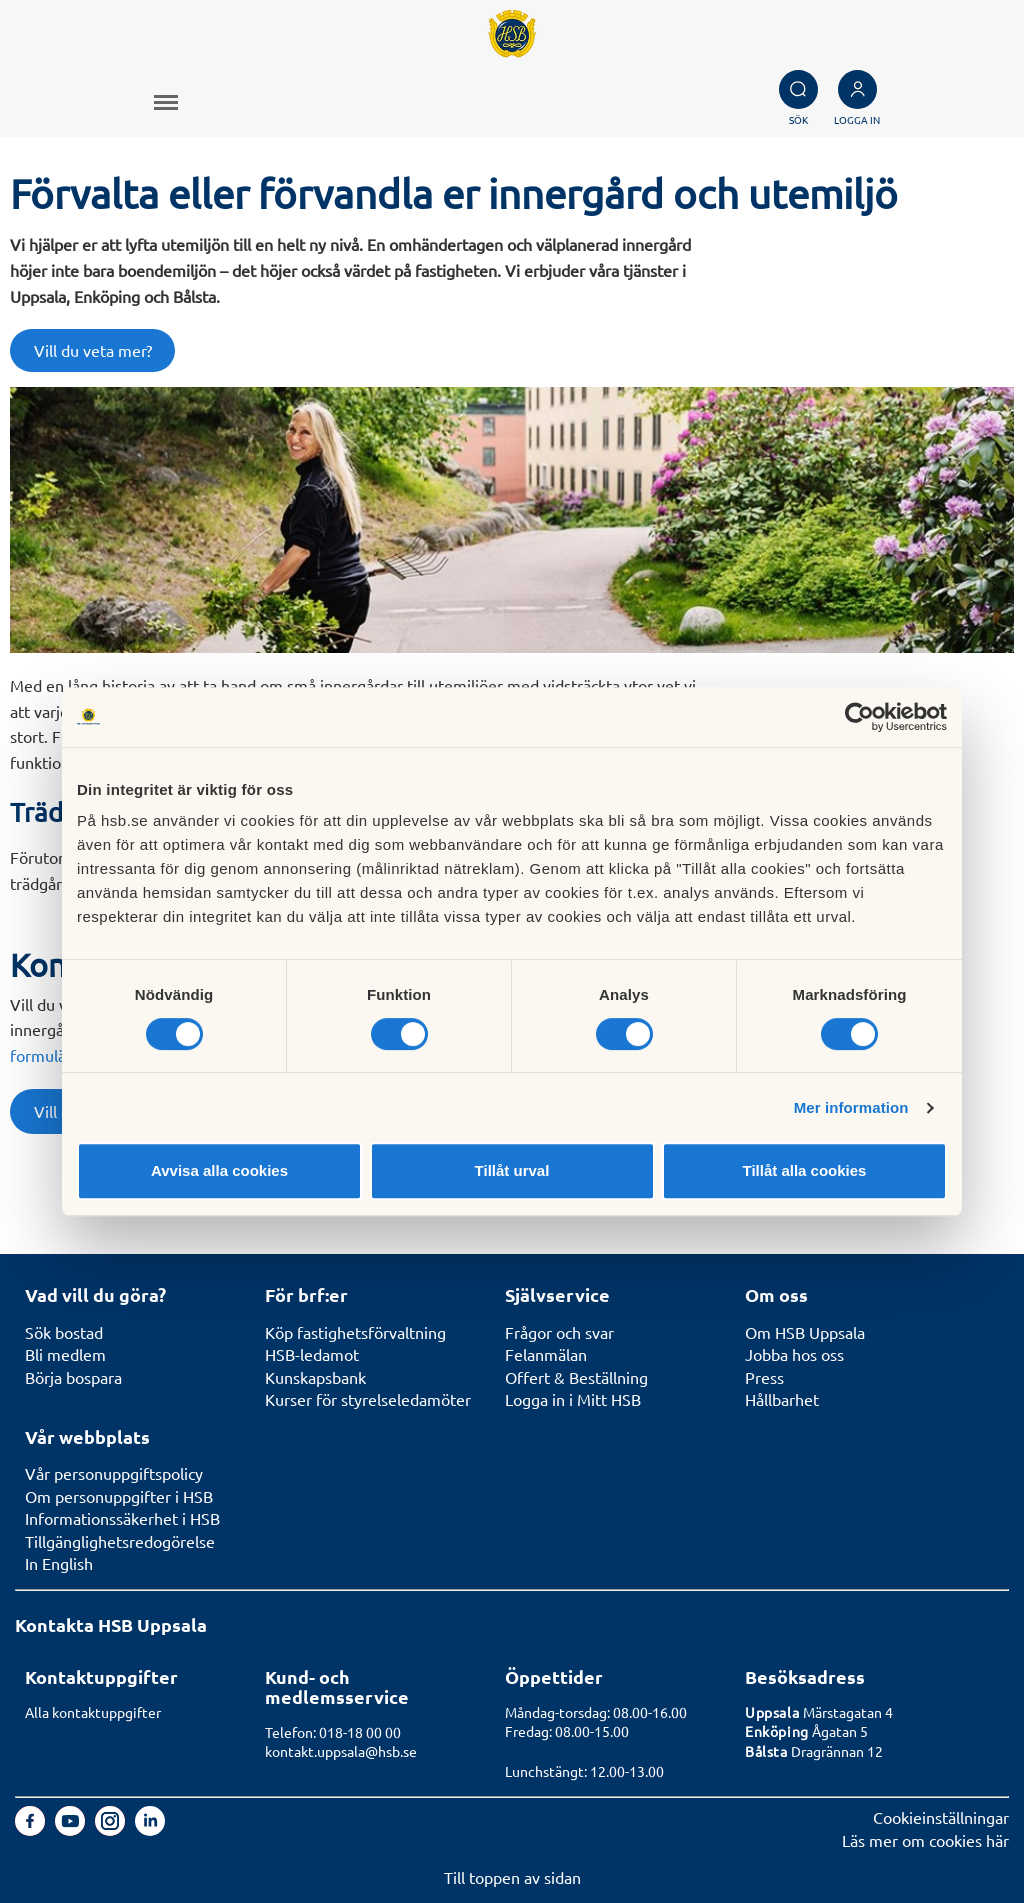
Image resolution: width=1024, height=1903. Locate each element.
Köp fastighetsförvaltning (355, 1332)
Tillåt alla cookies (805, 1170)
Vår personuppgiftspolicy (114, 1473)
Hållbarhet (782, 1399)
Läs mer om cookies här (925, 1840)
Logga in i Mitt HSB (573, 1399)
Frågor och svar (559, 1332)
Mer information (851, 1107)
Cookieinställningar (941, 1817)
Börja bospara (73, 1377)
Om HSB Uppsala (805, 1332)
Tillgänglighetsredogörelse (120, 1541)
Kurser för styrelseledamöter (368, 1399)
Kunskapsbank (315, 1377)
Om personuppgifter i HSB (119, 1496)
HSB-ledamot (312, 1354)
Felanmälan (546, 1354)
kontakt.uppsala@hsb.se (341, 1751)
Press (764, 1377)
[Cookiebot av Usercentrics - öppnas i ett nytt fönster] (859, 717)
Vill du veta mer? (93, 350)
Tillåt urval (512, 1170)
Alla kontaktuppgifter (93, 1712)
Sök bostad (64, 1332)
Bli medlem (65, 1354)
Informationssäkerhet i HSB (122, 1518)
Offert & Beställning (576, 1377)
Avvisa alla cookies (219, 1170)
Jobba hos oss (794, 1354)
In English (59, 1563)
